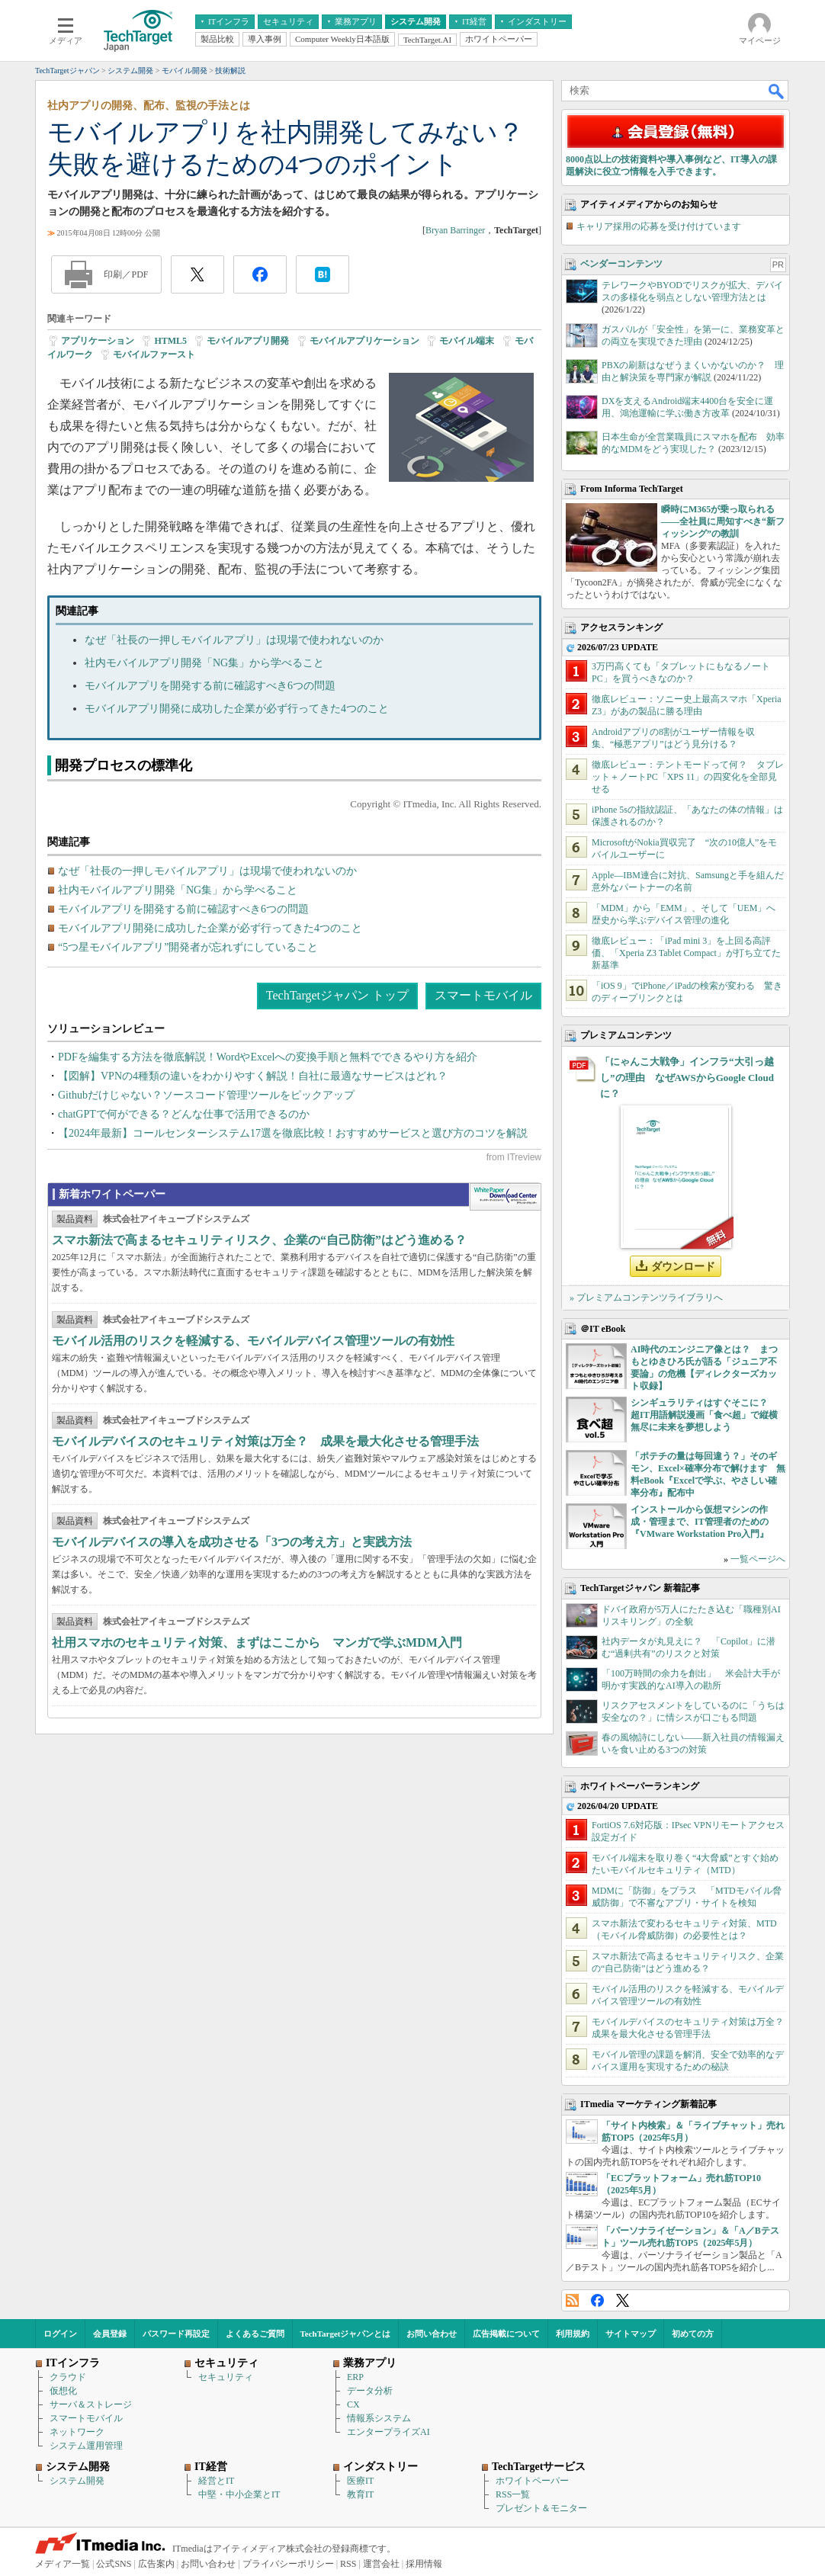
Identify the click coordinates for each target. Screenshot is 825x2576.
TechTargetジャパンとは (345, 2333)
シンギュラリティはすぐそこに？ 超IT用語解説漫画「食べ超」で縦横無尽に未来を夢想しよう (704, 1414)
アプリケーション (97, 340)
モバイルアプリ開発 (248, 340)
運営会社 (381, 2563)
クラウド (68, 2377)
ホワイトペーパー (532, 2480)
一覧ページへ (757, 1559)
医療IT (360, 2480)
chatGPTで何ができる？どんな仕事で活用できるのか (184, 1114)
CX (353, 2404)
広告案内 (156, 2563)
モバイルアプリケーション (364, 340)
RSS (572, 2300)
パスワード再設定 (176, 2333)
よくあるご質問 (255, 2333)
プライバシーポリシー (288, 2563)
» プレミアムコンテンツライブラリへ (646, 1297)
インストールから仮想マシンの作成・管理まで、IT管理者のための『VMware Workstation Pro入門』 (700, 1521)
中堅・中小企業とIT (239, 2494)
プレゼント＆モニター (541, 2508)
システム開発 (77, 2480)
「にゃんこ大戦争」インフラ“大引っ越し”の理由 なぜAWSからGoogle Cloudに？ (687, 1077)
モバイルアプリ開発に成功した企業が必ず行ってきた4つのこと (237, 708)
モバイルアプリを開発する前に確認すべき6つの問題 (210, 685)
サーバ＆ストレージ (91, 2404)
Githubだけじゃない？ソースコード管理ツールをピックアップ (206, 1095)
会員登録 (110, 2333)
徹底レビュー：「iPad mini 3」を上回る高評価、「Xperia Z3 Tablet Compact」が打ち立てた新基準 (686, 952)
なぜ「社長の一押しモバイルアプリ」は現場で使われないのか (234, 640)
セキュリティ (225, 2377)
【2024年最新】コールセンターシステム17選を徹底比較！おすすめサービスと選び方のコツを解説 (293, 1133)
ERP (355, 2377)
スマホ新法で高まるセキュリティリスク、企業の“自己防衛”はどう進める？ (259, 1239)
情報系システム (379, 2418)
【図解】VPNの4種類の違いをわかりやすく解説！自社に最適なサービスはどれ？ (253, 1076)
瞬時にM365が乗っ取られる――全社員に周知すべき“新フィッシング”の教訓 (723, 521)
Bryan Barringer (455, 230)
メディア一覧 (62, 2563)
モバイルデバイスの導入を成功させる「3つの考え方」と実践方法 (232, 1541)
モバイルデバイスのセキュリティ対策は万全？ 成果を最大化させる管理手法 (265, 1441)
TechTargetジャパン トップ (337, 995)
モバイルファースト (154, 354)
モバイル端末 (466, 340)
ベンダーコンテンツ (621, 263)
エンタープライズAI (388, 2432)
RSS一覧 (513, 2494)
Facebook (597, 2300)
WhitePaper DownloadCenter (505, 1197)
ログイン (60, 2333)
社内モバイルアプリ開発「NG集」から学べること (204, 663)
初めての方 (693, 2333)
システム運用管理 (86, 2445)
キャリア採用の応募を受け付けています (658, 226)
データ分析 (370, 2390)
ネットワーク (77, 2432)
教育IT (360, 2494)
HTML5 (170, 340)
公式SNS (113, 2563)
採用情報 (424, 2563)
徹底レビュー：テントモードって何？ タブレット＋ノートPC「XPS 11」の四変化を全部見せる (688, 776)
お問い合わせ (431, 2333)
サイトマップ (630, 2333)
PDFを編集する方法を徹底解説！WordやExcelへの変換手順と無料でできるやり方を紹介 (267, 1057)
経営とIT (216, 2480)
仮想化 (63, 2390)
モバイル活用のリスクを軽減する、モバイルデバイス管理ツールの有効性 (253, 1340)
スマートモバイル (483, 995)
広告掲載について (506, 2333)
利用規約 (572, 2333)
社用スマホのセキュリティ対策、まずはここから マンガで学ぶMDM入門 (257, 1642)
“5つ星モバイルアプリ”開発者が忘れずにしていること (188, 947)
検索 (777, 90)
